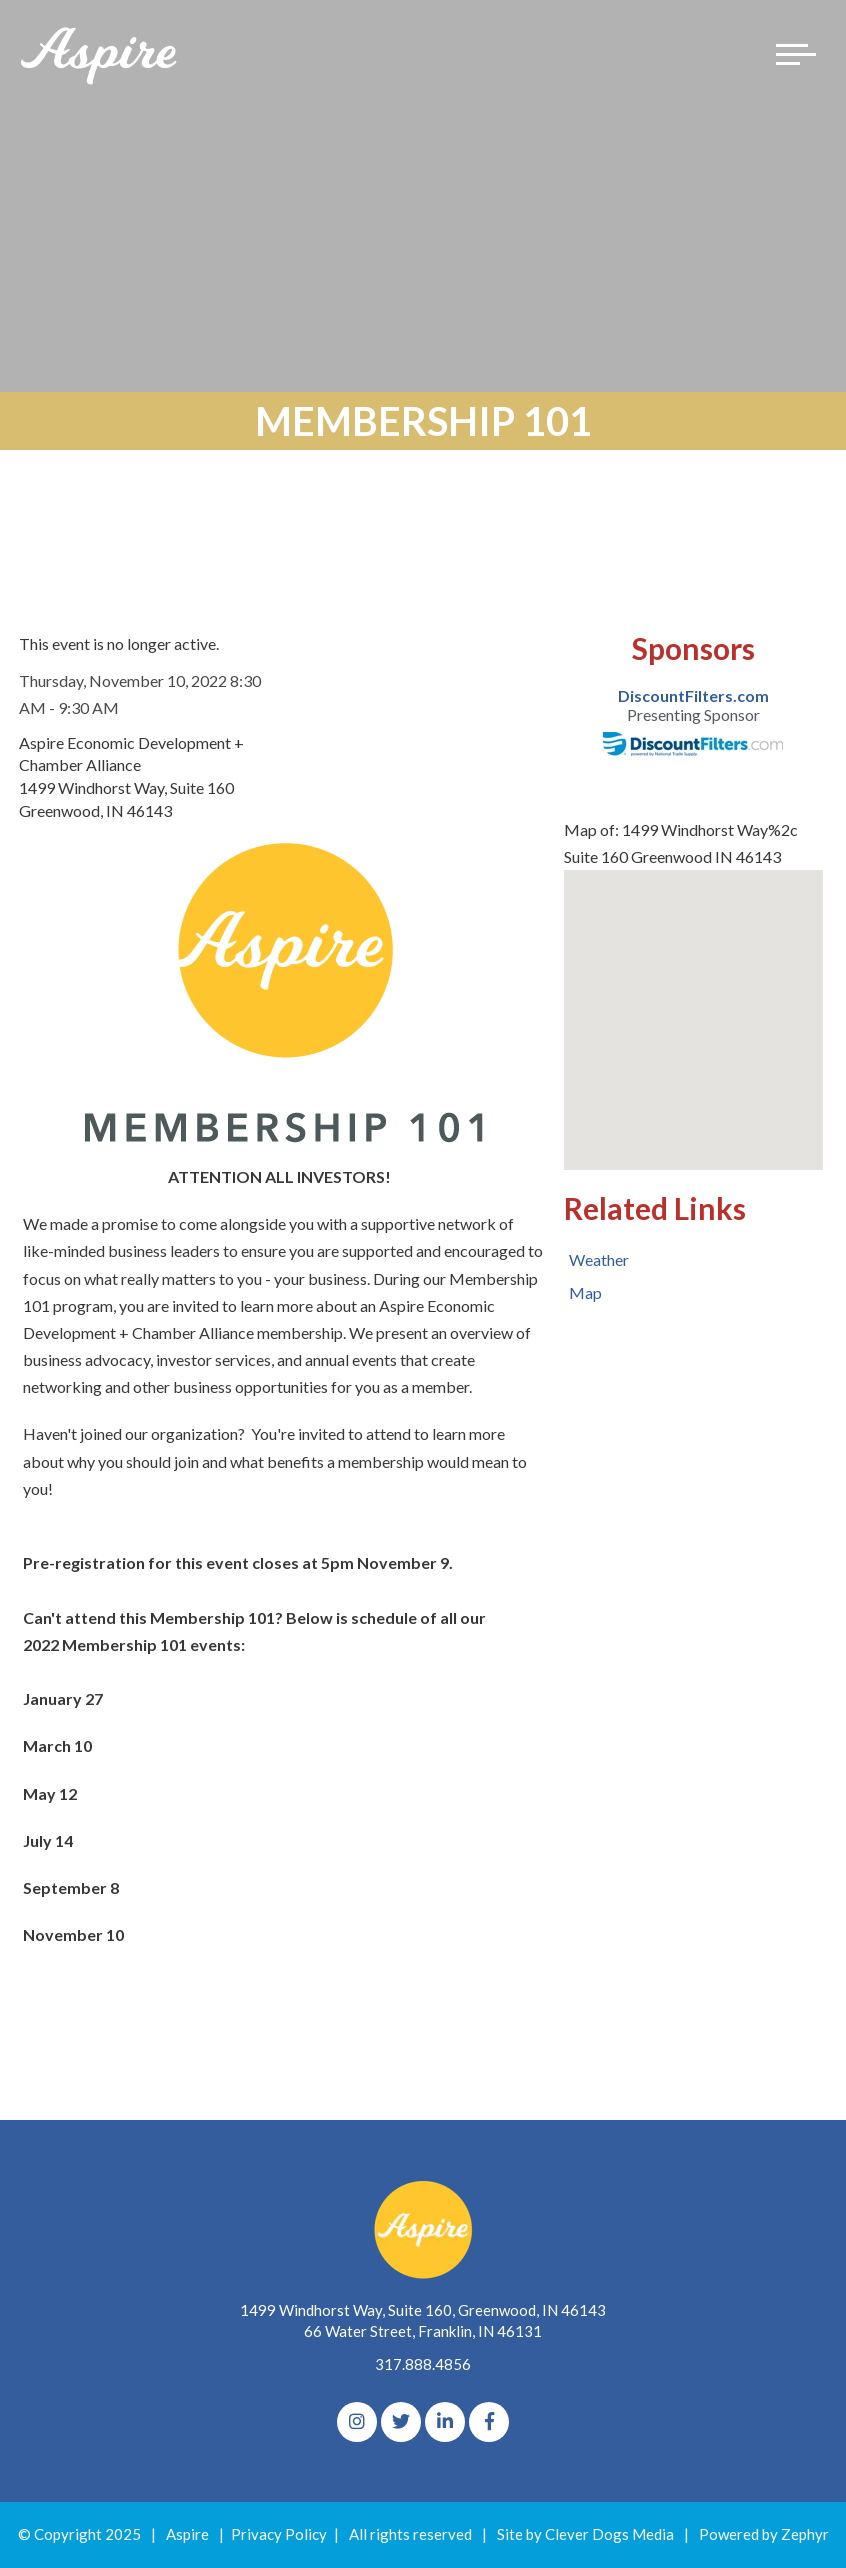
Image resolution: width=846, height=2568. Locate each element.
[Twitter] (401, 2422)
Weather (599, 1259)
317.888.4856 (423, 2364)
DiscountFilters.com (693, 695)
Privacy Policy (279, 2534)
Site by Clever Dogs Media (585, 2534)
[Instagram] (357, 2422)
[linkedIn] (445, 2422)
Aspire (187, 2534)
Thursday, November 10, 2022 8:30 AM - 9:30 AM (140, 694)
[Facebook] (489, 2422)
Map (585, 1292)
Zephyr (805, 2534)
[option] (693, 721)
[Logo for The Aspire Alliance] (100, 54)
